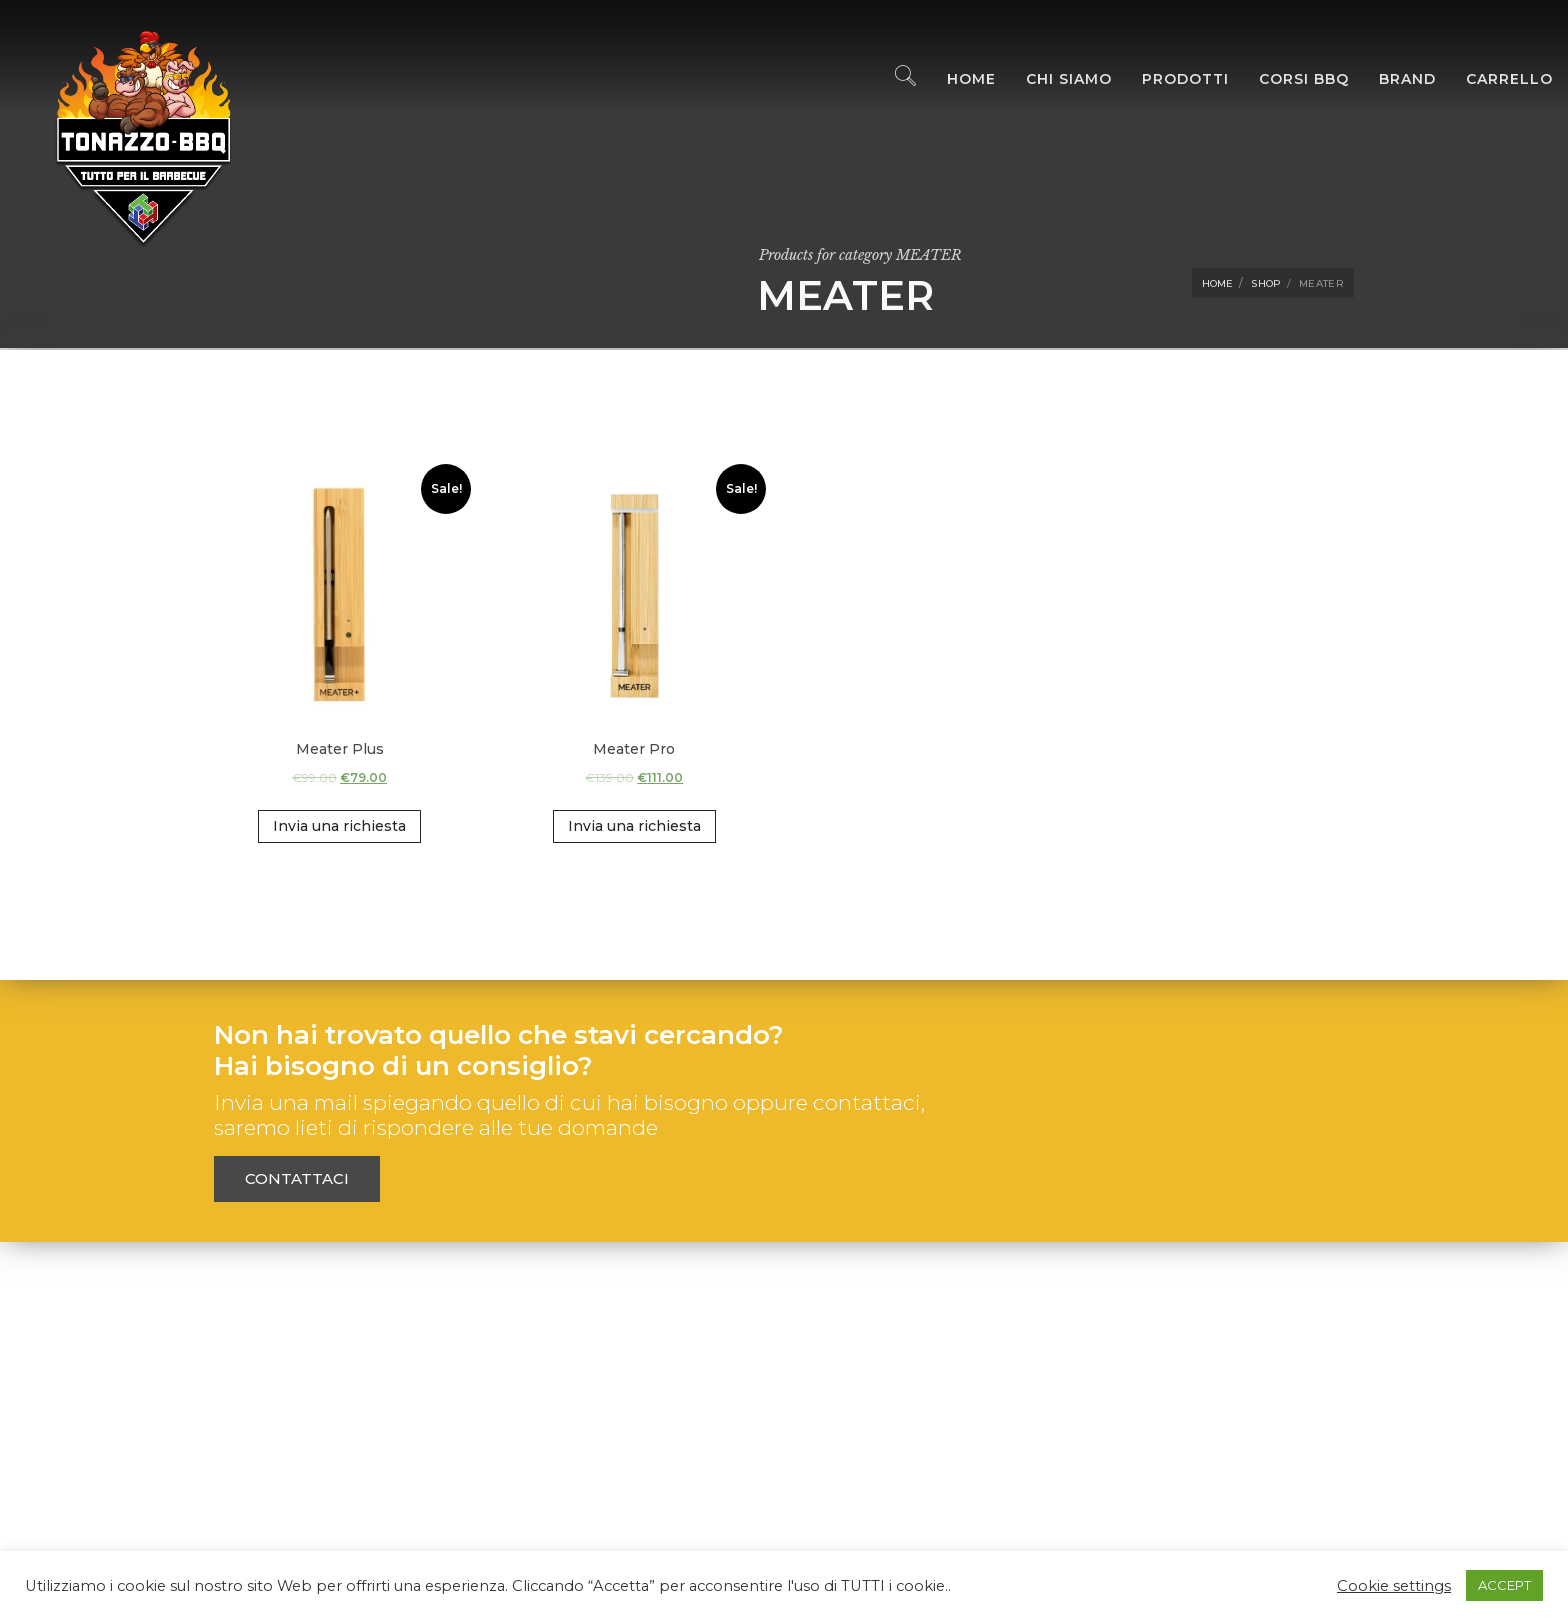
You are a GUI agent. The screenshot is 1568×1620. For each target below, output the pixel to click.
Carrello (1494, 80)
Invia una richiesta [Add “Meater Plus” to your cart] (339, 826)
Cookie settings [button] (1394, 1586)
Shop (1266, 283)
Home (956, 80)
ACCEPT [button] (1504, 1585)
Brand (1392, 80)
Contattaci (297, 1178)
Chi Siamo (1054, 80)
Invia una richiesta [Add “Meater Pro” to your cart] (634, 826)
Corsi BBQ (1289, 80)
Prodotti (1170, 80)
